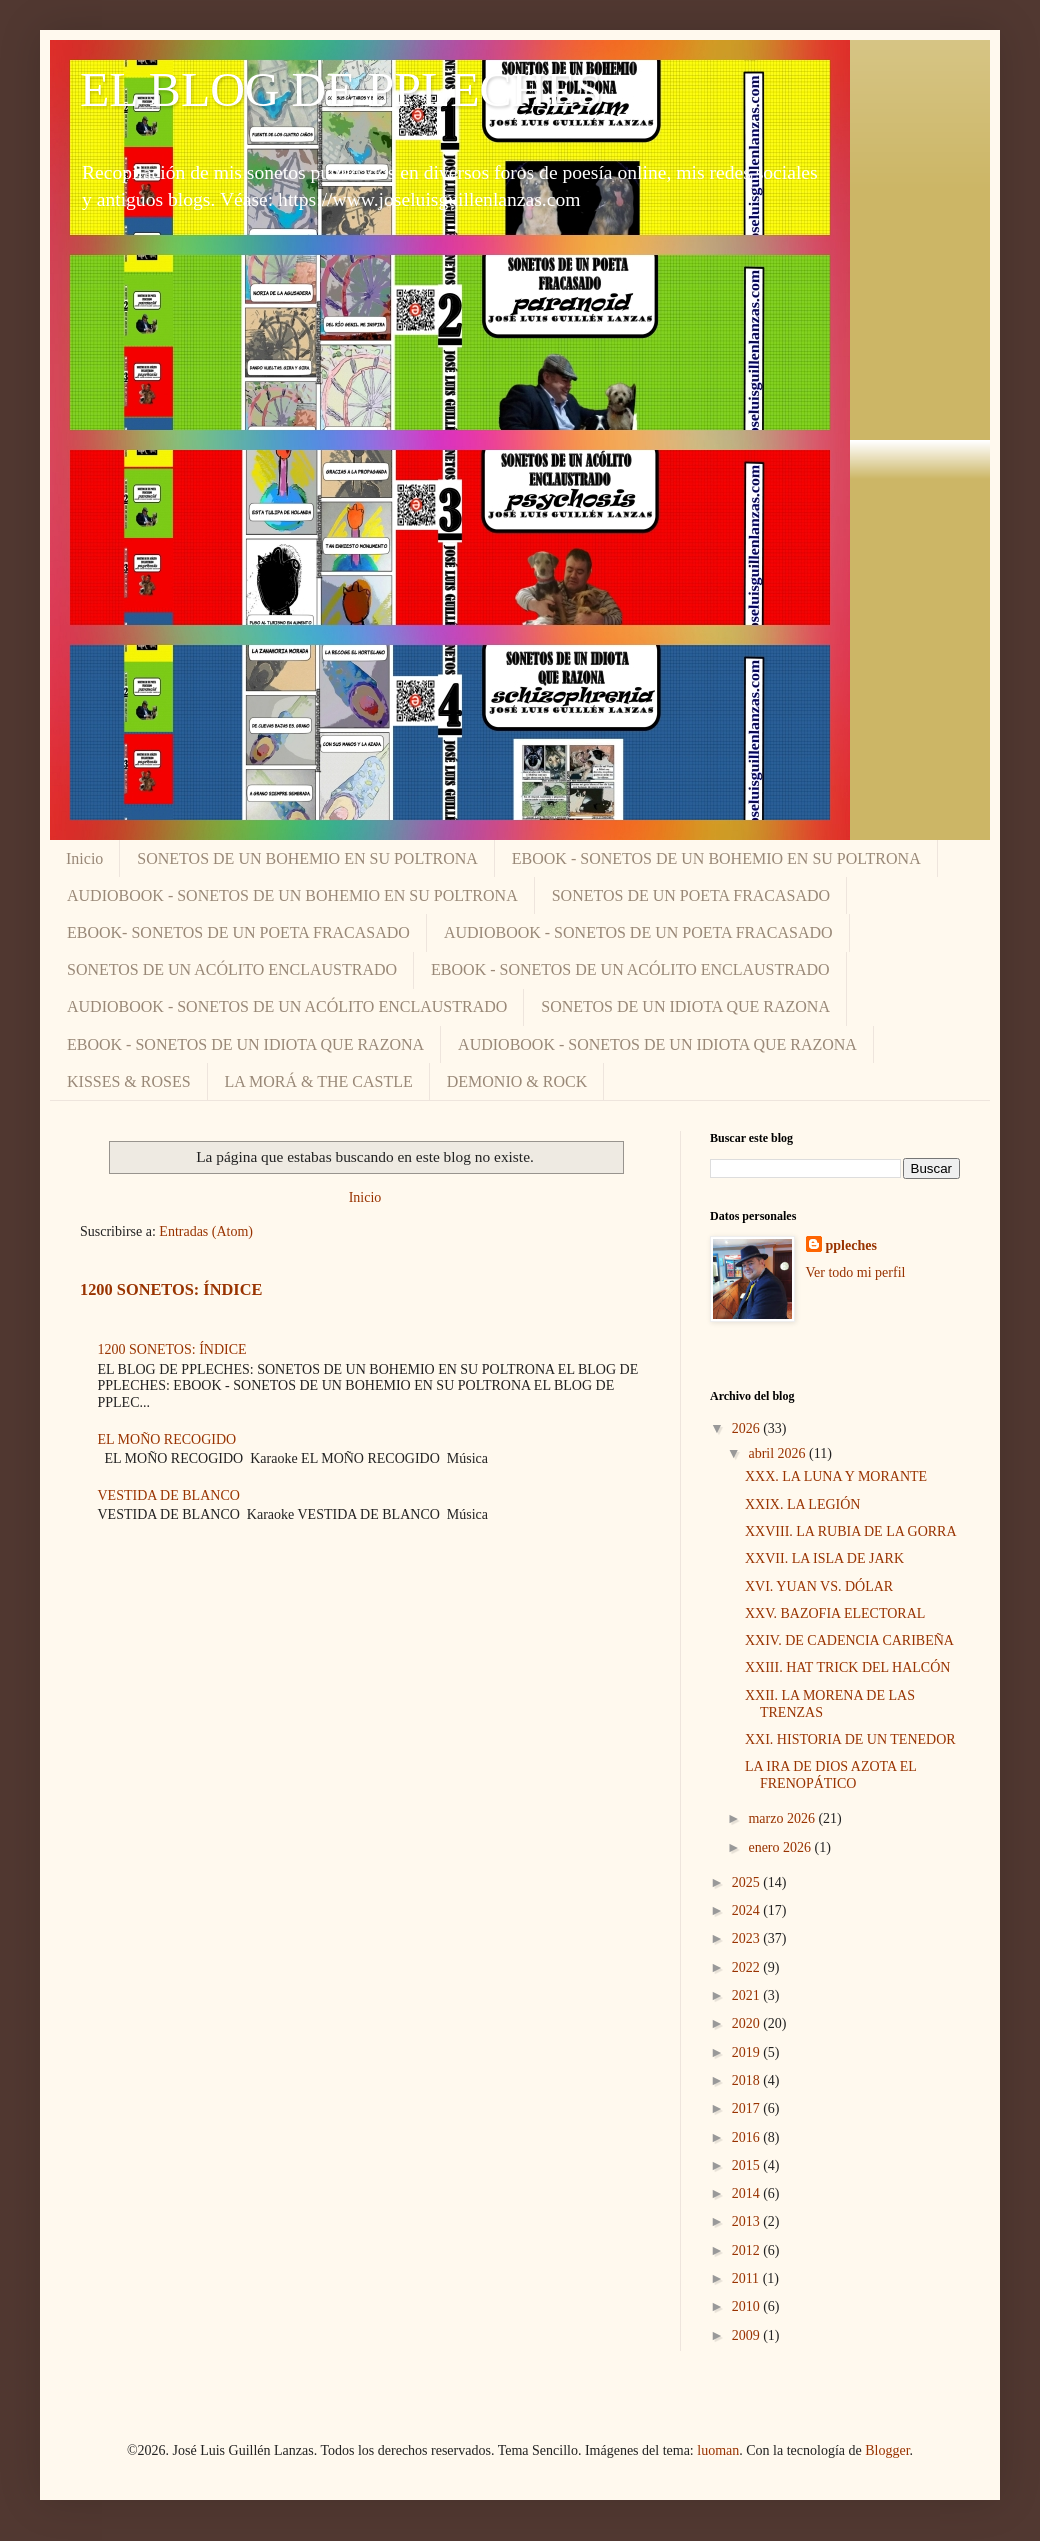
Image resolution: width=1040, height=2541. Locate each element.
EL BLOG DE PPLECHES (341, 89)
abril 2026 (778, 1453)
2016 (748, 2137)
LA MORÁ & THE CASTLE (319, 1081)
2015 (748, 2165)
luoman (718, 2450)
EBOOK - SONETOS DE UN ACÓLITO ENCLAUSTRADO (630, 969)
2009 (748, 2335)
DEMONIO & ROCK (517, 1081)
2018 (748, 2080)
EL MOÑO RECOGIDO (167, 1439)
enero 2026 (781, 1847)
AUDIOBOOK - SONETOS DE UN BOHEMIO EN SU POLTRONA (292, 895)
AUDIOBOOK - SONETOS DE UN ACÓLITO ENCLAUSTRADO (287, 1006)
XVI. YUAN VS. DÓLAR (819, 1586)
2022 (748, 1967)
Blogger (887, 2450)
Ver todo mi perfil (856, 1272)
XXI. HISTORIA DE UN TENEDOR (850, 1739)
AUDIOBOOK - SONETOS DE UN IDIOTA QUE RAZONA (657, 1044)
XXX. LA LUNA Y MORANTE (836, 1476)
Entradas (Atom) (206, 1231)
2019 (748, 2052)
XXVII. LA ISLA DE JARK (824, 1558)
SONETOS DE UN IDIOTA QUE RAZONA (685, 1006)
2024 (748, 1910)
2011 (747, 2278)
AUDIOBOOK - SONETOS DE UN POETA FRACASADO (638, 932)
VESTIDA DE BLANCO (169, 1495)
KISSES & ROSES (129, 1081)
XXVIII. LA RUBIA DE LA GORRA (851, 1531)
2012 (748, 2250)
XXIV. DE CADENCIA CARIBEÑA (849, 1640)
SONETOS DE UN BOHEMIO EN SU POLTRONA (307, 858)
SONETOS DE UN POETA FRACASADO (691, 895)
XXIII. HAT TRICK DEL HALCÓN (847, 1667)
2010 (748, 2306)
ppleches (851, 1245)
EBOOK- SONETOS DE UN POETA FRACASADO (238, 932)
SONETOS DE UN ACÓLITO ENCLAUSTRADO (232, 969)
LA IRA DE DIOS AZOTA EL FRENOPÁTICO (830, 1775)
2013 (748, 2221)
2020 (748, 2023)
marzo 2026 (783, 1818)
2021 (748, 1995)
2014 (748, 2193)
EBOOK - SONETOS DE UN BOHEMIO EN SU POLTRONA (716, 858)
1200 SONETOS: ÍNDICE (171, 1289)
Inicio (84, 858)
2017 (748, 2108)
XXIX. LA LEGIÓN (802, 1504)
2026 (748, 1428)
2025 (748, 1882)
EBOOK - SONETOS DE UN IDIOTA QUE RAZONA (245, 1044)
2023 (748, 1938)
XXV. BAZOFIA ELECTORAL (835, 1613)
